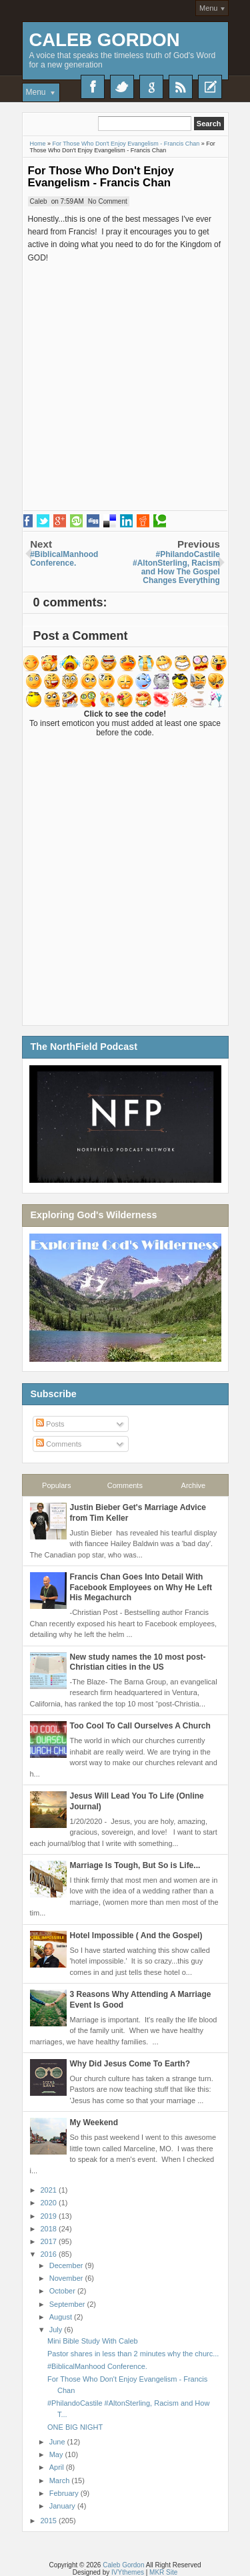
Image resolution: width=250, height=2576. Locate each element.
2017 (50, 2241)
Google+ (151, 87)
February (65, 2493)
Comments (58, 1444)
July (57, 2330)
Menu (208, 8)
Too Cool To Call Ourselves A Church (140, 1725)
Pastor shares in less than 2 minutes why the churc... (133, 2354)
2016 (50, 2254)
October (63, 2291)
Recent (210, 87)
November (67, 2278)
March (60, 2480)
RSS (181, 87)
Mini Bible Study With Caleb (92, 2341)
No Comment (107, 201)
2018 (50, 2229)
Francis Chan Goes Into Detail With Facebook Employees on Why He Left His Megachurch (141, 1587)
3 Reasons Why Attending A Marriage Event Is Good (140, 2000)
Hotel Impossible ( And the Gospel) (136, 1935)
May (57, 2454)
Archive (193, 1485)
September (68, 2304)
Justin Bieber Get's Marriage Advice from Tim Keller (138, 1513)
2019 (50, 2216)
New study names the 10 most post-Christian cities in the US (138, 1662)
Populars (56, 1485)
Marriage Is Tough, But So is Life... (135, 1865)
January (63, 2506)
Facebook (93, 87)
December (67, 2265)
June (58, 2442)
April (57, 2467)
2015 (50, 2521)
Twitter (122, 87)
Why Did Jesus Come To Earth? (130, 2063)
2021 (50, 2190)
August (61, 2317)
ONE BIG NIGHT (75, 2427)
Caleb (38, 201)
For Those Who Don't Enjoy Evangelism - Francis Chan (101, 176)
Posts (50, 1424)
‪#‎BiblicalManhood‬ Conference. (97, 2366)
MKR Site (163, 2572)
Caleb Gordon (104, 39)
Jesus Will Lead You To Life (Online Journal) (137, 1801)
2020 (50, 2203)
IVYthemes (127, 2572)
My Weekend (94, 2122)
